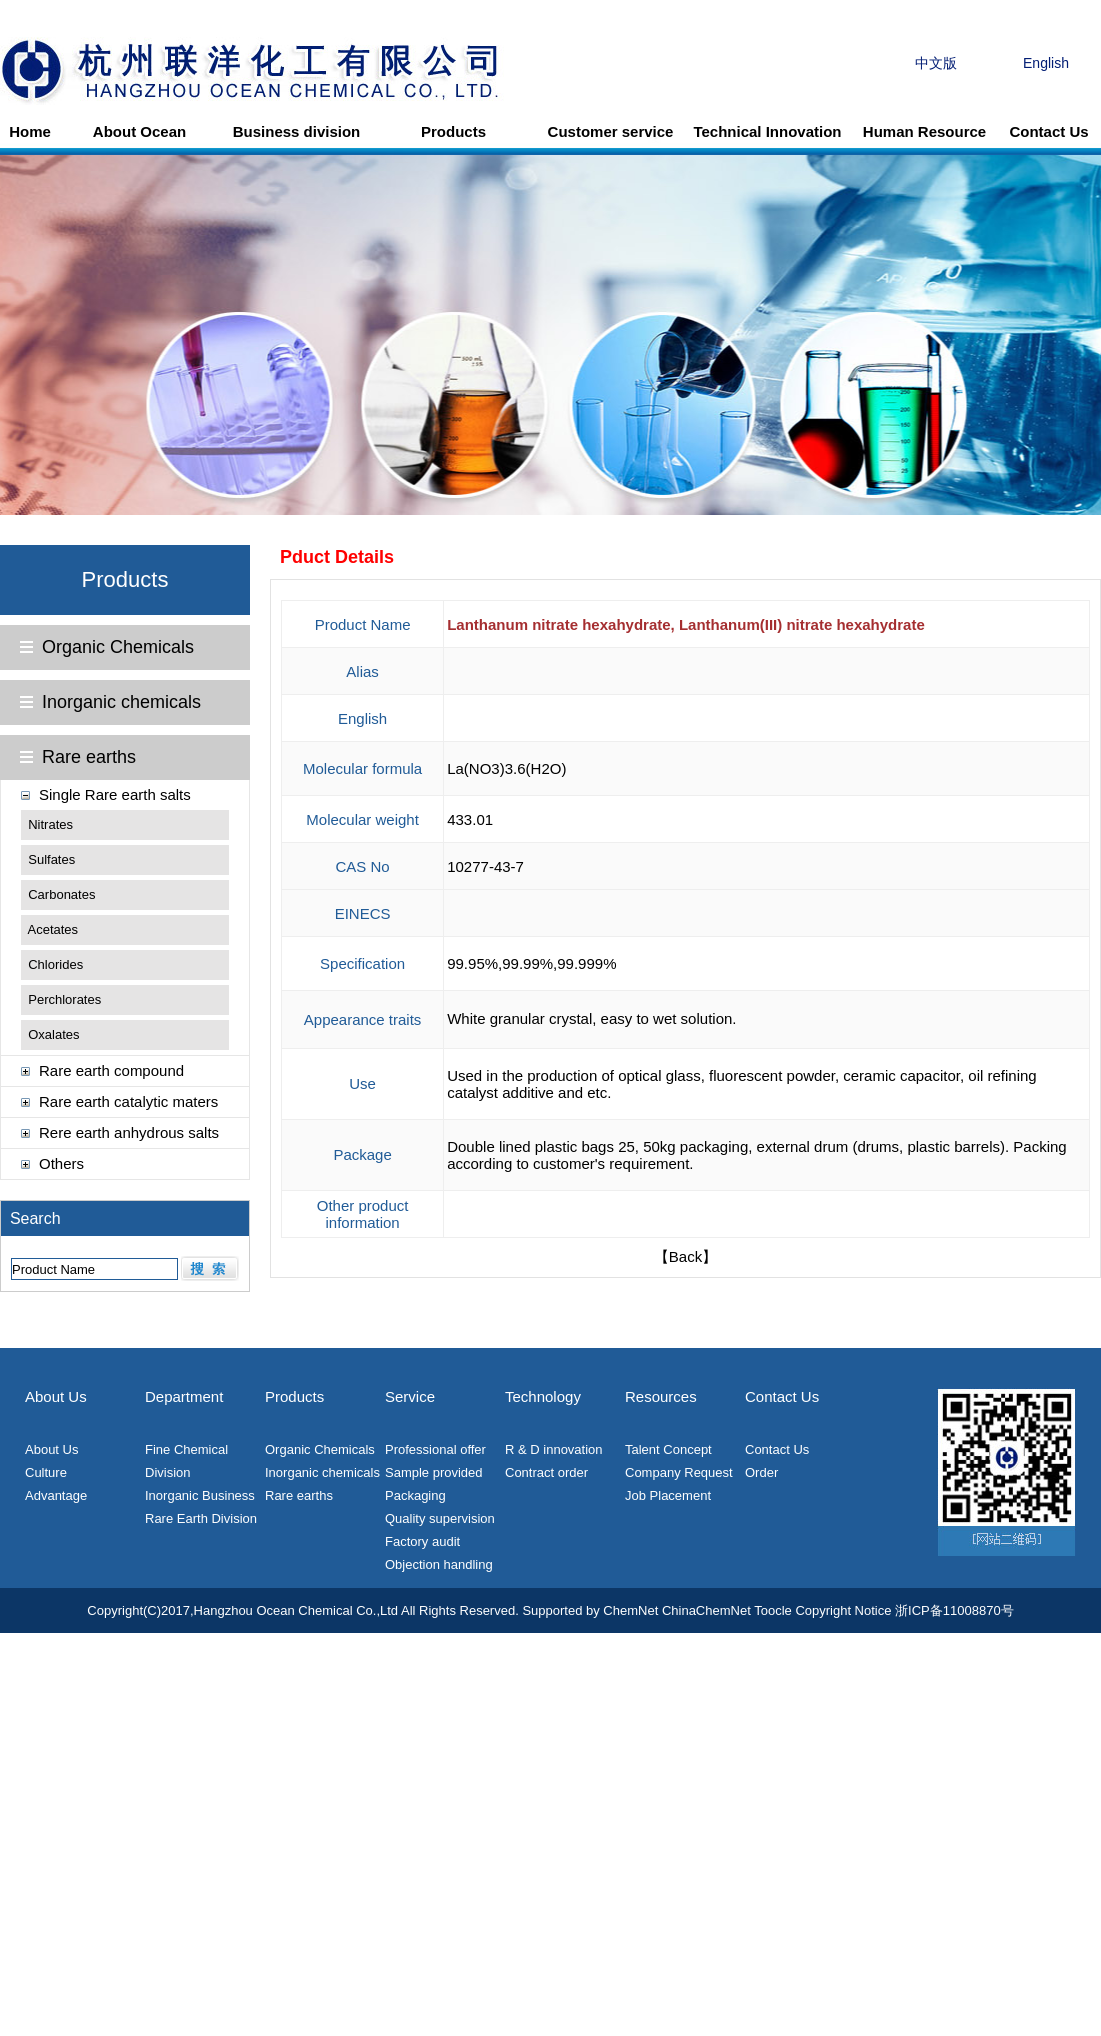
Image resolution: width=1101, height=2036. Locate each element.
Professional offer (435, 1449)
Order (761, 1472)
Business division (297, 131)
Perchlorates (64, 999)
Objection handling (439, 1564)
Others (61, 1163)
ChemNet (630, 1610)
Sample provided (434, 1472)
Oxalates (53, 1034)
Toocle (773, 1610)
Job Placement (668, 1495)
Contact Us (1048, 131)
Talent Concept (668, 1449)
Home (30, 131)
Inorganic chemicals (121, 702)
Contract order (546, 1472)
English (1046, 63)
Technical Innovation (767, 131)
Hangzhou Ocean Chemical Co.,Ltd (296, 1610)
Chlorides (55, 964)
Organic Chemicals (118, 647)
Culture (46, 1472)
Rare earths (89, 757)
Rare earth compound (111, 1070)
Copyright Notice (843, 1610)
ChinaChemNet (706, 1610)
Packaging (415, 1495)
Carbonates (61, 894)
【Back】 (685, 1256)
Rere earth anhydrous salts (129, 1132)
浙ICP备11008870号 (954, 1610)
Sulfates (51, 859)
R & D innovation (554, 1449)
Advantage (56, 1495)
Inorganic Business (200, 1495)
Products (453, 131)
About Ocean (139, 131)
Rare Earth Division (201, 1518)
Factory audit (422, 1541)
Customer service (611, 131)
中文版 (936, 63)
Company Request (679, 1472)
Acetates (53, 929)
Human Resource (924, 131)
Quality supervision (440, 1518)
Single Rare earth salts (115, 794)
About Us (51, 1449)
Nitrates (50, 824)
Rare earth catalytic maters (128, 1101)
